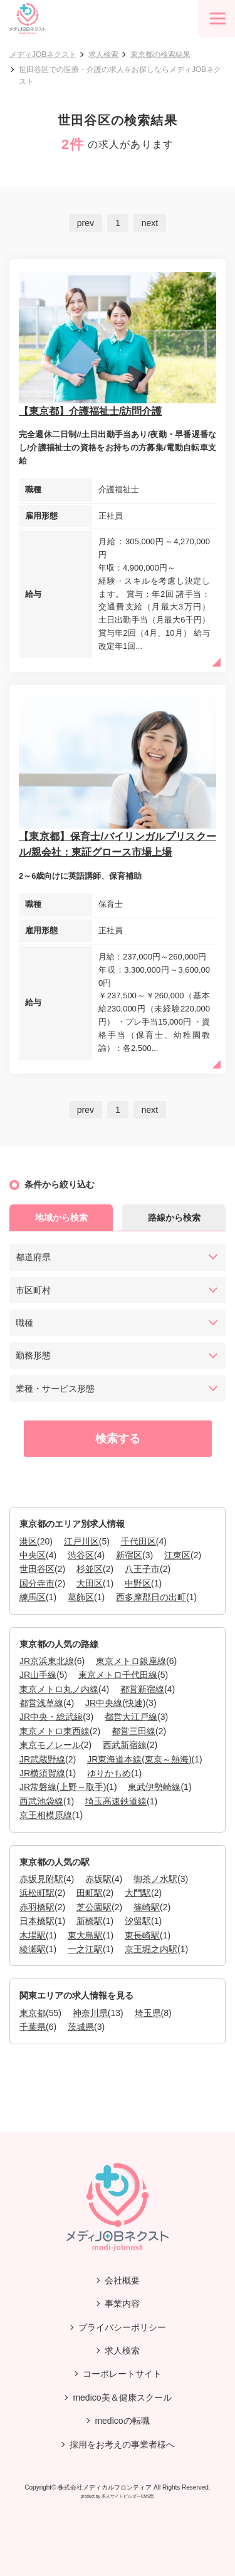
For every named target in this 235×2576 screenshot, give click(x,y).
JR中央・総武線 (51, 1717)
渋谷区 (81, 1555)
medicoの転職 (122, 2421)
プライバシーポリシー (122, 2327)
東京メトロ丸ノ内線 (58, 1689)
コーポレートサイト (122, 2374)
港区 (28, 1541)
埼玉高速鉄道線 (116, 1801)
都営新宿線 (142, 1689)
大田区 (89, 1583)
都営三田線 (133, 1731)
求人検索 (103, 54)
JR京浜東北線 (46, 1661)
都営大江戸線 (131, 1717)
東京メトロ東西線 (54, 1731)
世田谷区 (37, 1569)
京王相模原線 (45, 1815)
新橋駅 (89, 1921)
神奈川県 (90, 2013)
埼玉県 (148, 2013)
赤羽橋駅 (37, 1907)
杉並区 (89, 1569)
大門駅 (138, 1893)
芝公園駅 (94, 1907)
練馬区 (32, 1597)
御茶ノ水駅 (155, 1879)
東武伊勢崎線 (154, 1787)
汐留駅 (138, 1921)
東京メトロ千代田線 (117, 1675)
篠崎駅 (146, 1907)
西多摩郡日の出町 (151, 1597)
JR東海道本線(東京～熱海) (139, 1759)
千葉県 (32, 2027)
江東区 (177, 1555)
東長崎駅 (142, 1935)
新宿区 (129, 1555)
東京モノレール (50, 1745)
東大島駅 (85, 1935)
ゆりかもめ (109, 1773)
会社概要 (122, 2280)
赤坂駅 (98, 1879)
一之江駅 (85, 1949)
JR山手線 (37, 1675)
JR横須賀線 (42, 1773)
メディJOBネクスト (42, 54)
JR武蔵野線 (42, 1759)
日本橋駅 (37, 1921)
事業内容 (122, 2304)
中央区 (32, 1555)
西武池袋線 (41, 1801)
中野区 (138, 1583)
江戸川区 (81, 1541)
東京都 (32, 2013)
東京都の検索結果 (160, 54)
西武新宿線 (125, 1745)
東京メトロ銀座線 (131, 1661)
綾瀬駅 (32, 1949)
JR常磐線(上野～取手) (62, 1787)
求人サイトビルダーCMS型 (128, 2496)
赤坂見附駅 (41, 1879)
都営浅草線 (41, 1703)
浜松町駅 (37, 1893)
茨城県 (81, 2027)
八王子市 (142, 1569)
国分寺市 (37, 1583)
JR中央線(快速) (115, 1703)
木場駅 (32, 1935)
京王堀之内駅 (151, 1949)
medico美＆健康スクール (122, 2397)
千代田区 (138, 1541)
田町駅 (89, 1893)
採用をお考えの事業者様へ (122, 2444)
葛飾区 (81, 1597)
